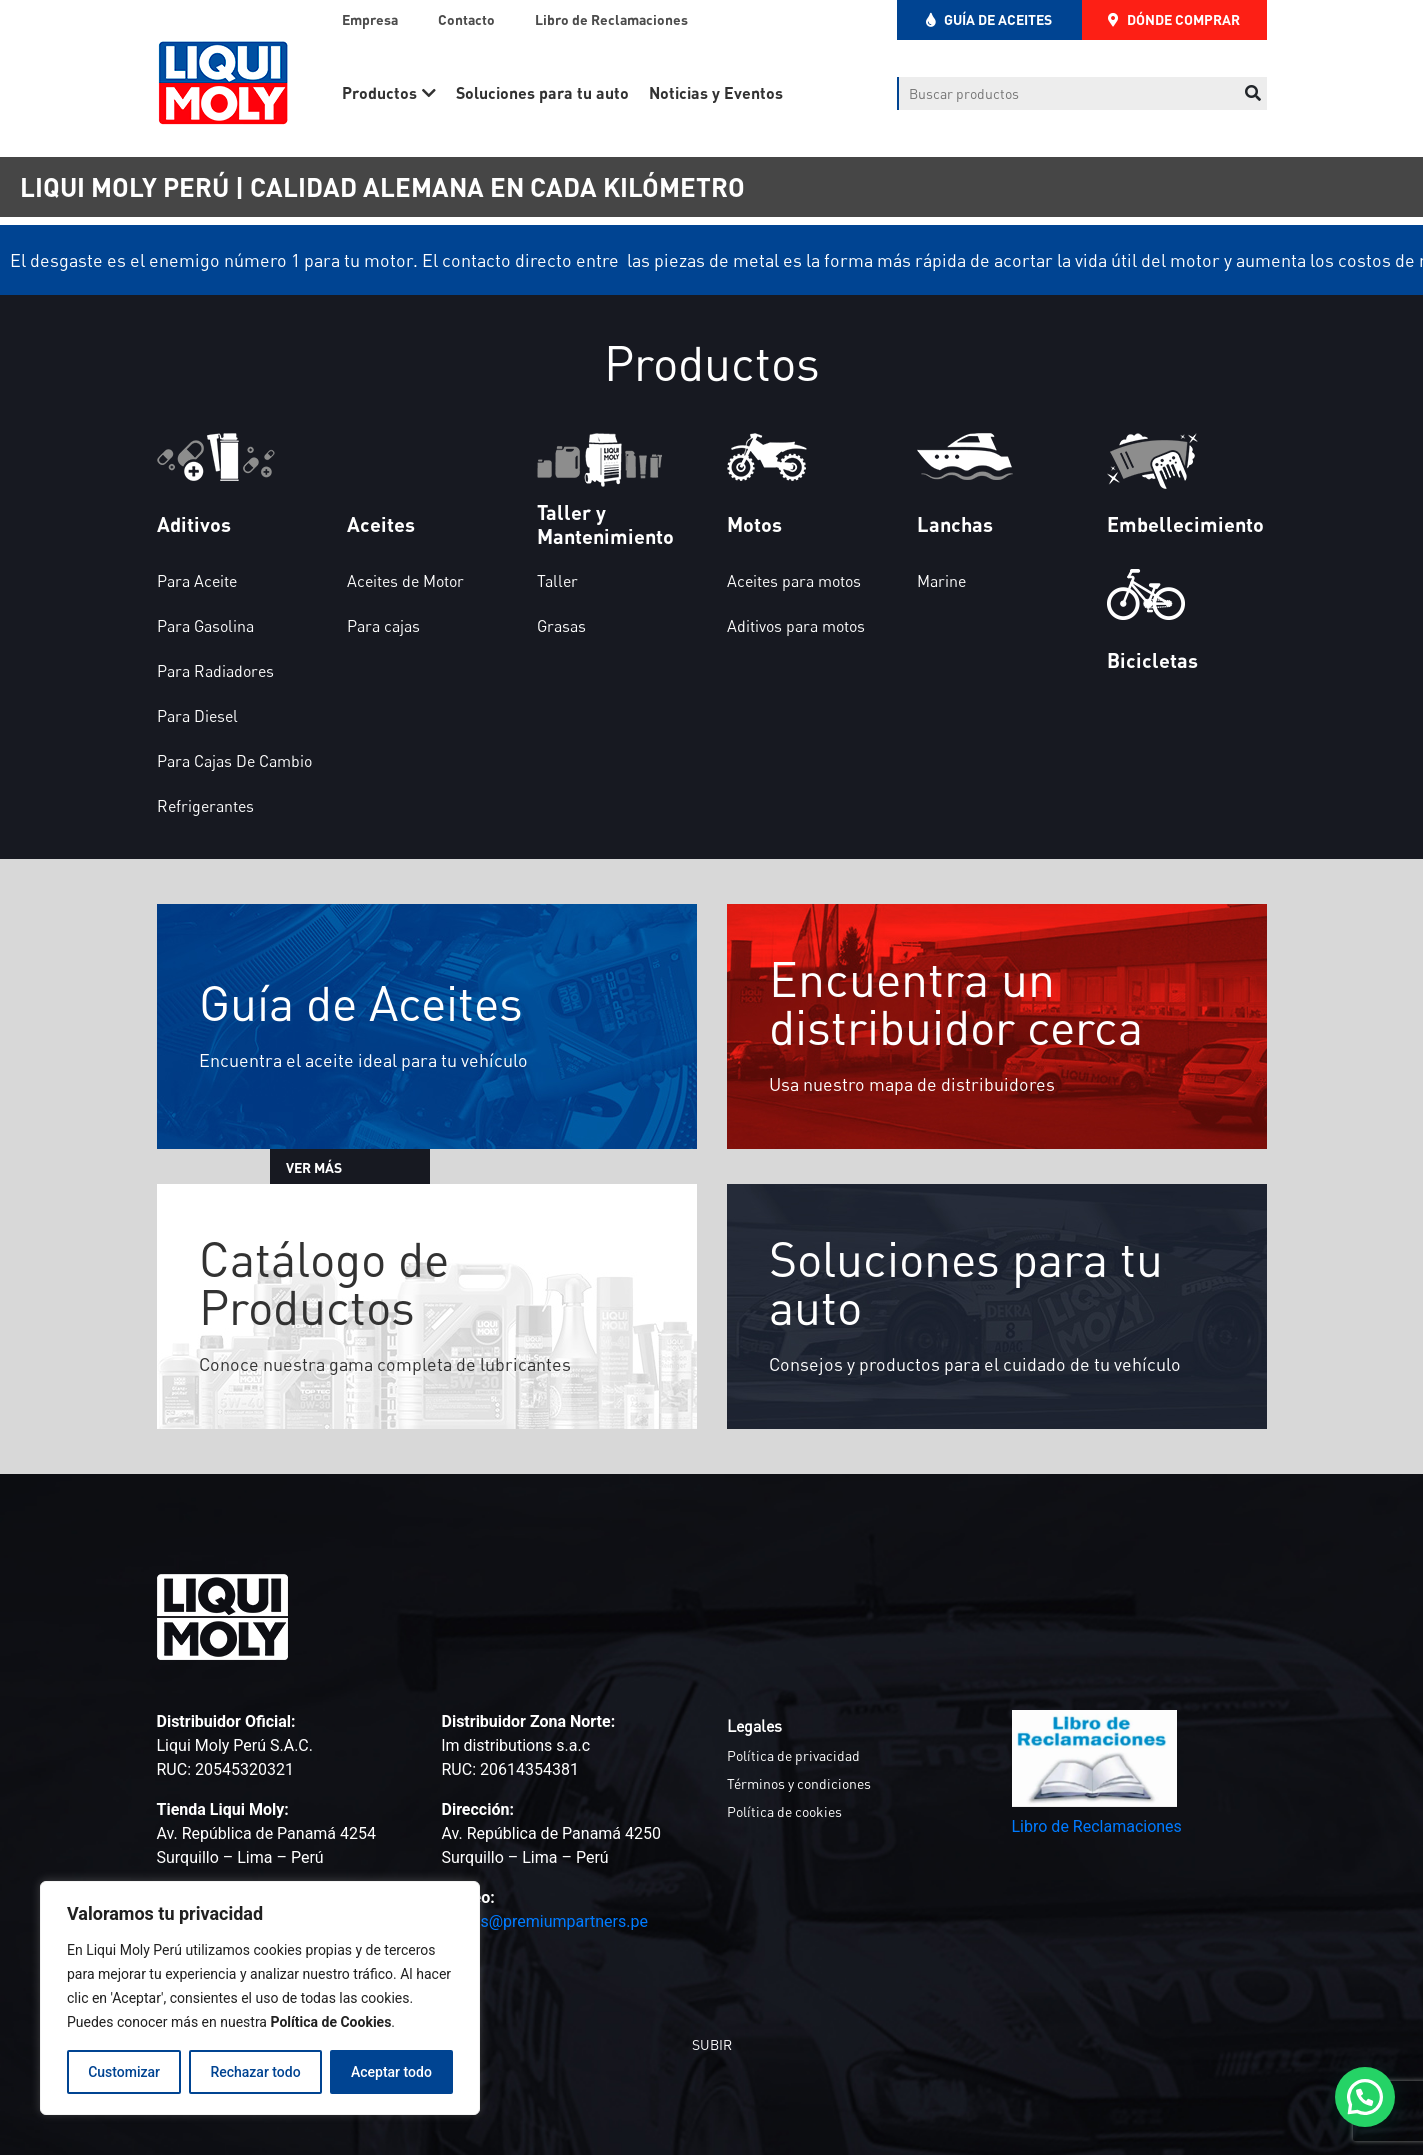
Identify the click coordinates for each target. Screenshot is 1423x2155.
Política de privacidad (793, 1755)
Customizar (124, 2072)
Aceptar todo (391, 2072)
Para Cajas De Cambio (234, 761)
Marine (941, 581)
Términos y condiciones (799, 1783)
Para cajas (383, 626)
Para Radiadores (215, 671)
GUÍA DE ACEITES (989, 19)
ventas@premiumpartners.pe (545, 1921)
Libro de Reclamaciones (611, 19)
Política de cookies (784, 1811)
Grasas (561, 626)
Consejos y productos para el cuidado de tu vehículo (979, 1364)
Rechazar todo (255, 2072)
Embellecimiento (1185, 524)
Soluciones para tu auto (542, 92)
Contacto (466, 19)
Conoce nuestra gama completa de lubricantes (393, 1363)
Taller (557, 581)
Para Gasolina (205, 626)
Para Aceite (197, 581)
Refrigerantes (205, 806)
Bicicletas (1152, 660)
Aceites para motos (794, 581)
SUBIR (712, 2044)
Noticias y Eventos (716, 92)
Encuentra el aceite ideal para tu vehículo (367, 1060)
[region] (260, 1998)
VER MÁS (345, 1167)
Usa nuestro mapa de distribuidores (916, 1084)
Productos (379, 92)
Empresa (370, 19)
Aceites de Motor (405, 581)
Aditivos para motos (796, 626)
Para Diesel (197, 716)
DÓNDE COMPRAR (1174, 19)
